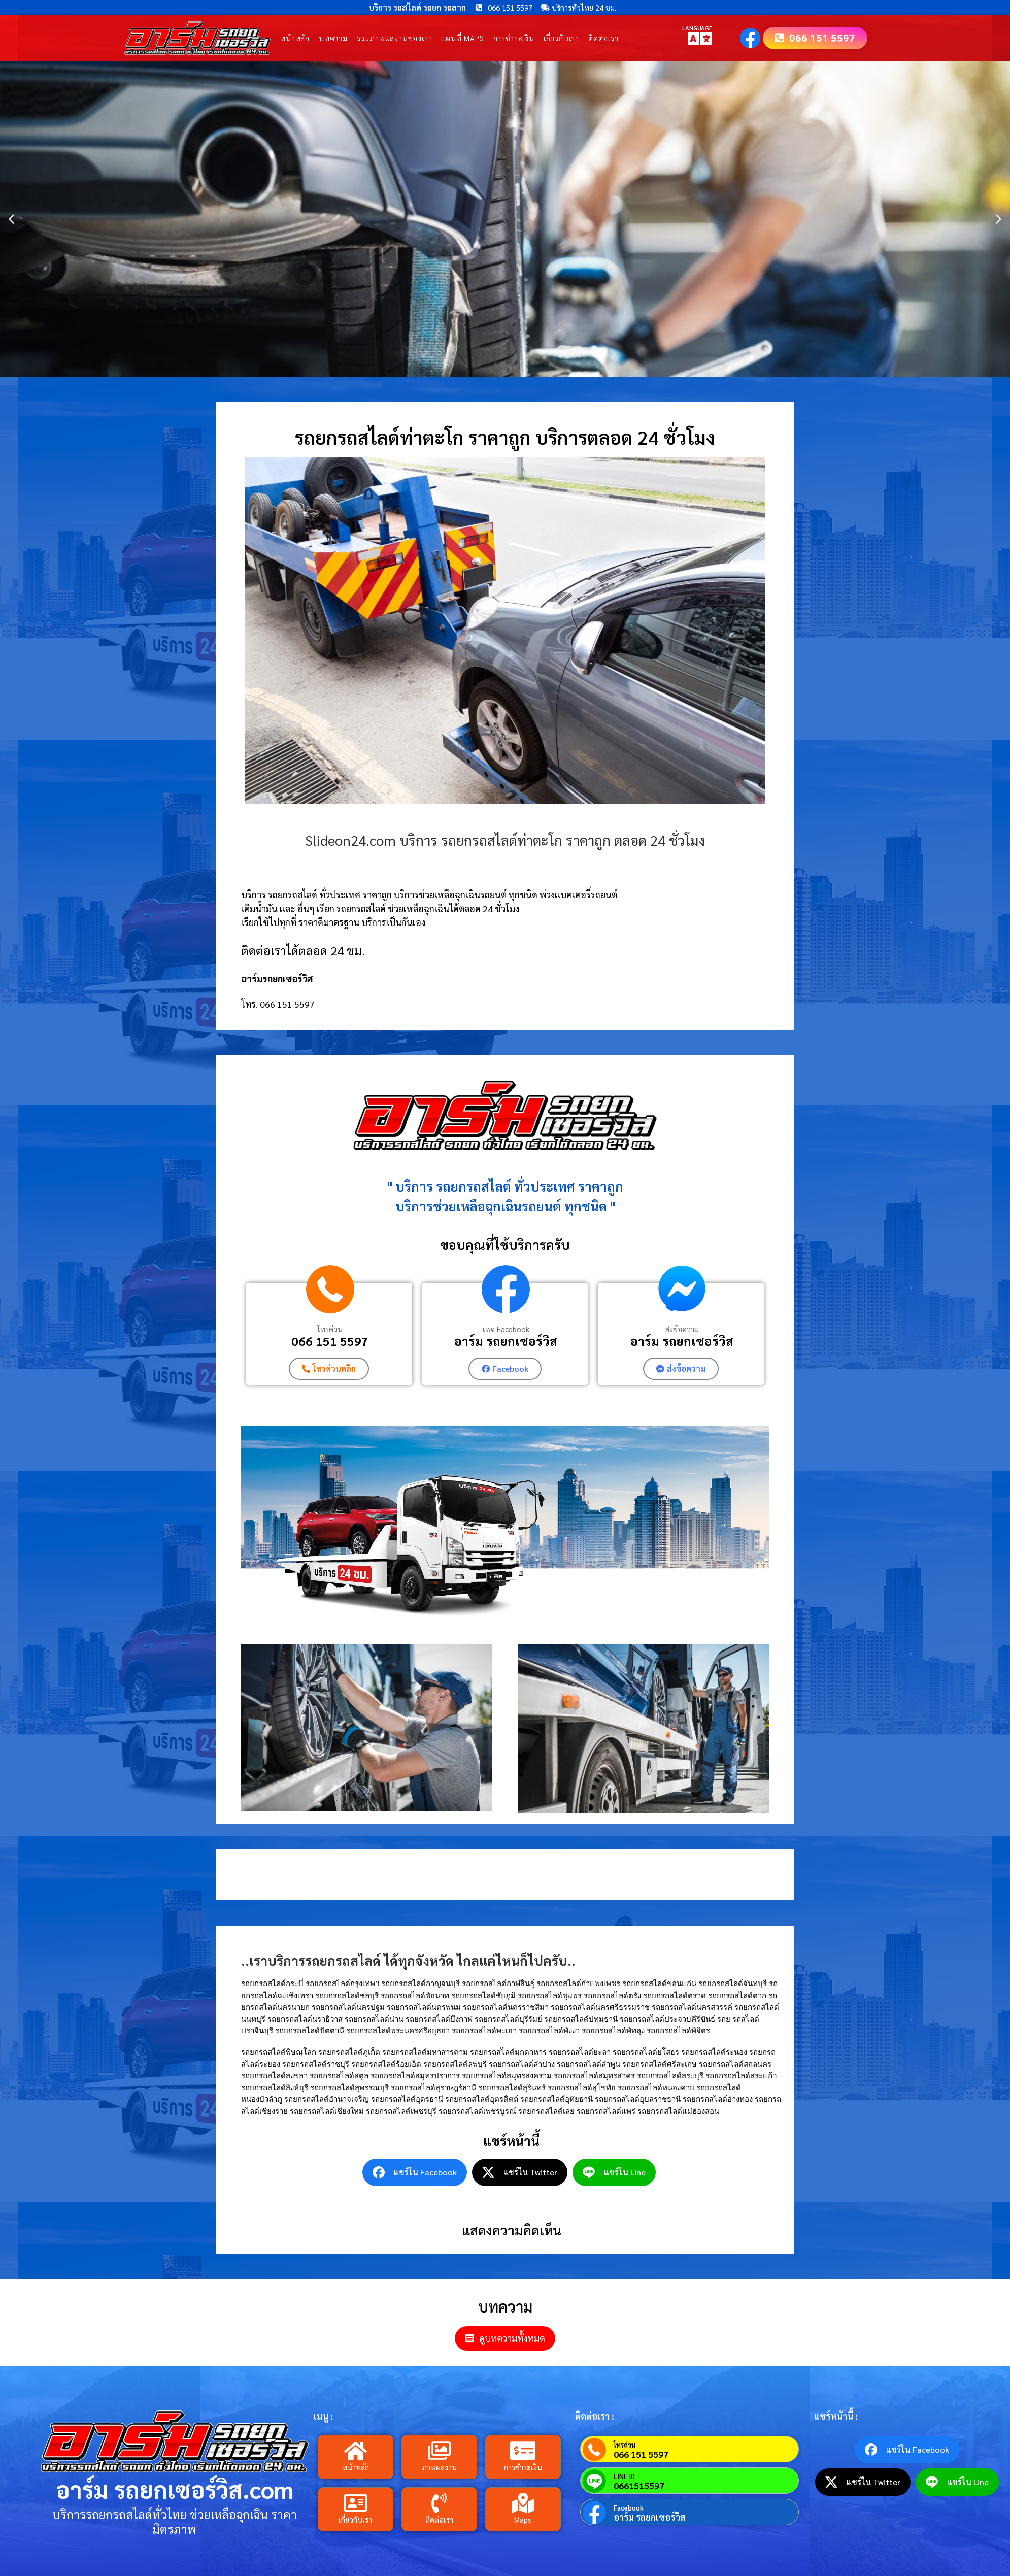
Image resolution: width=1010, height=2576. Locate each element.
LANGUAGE (697, 28)
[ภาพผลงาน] (439, 2450)
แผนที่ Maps (462, 38)
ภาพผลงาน (439, 2467)
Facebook (629, 2507)
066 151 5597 (329, 1341)
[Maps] (523, 2503)
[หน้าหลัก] (355, 2450)
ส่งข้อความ (682, 1329)
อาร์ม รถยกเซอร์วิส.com (174, 2489)
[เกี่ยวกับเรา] (355, 2503)
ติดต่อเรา (603, 38)
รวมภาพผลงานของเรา (394, 38)
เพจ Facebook (506, 1329)
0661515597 (639, 2486)
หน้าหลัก (295, 38)
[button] (11, 219)
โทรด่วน (330, 1329)
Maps (522, 2519)
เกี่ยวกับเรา (561, 38)
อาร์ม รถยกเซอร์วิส (505, 1341)
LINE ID (624, 2476)
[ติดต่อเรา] (439, 2503)
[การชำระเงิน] (523, 2450)
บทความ (333, 38)
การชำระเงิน (513, 38)
